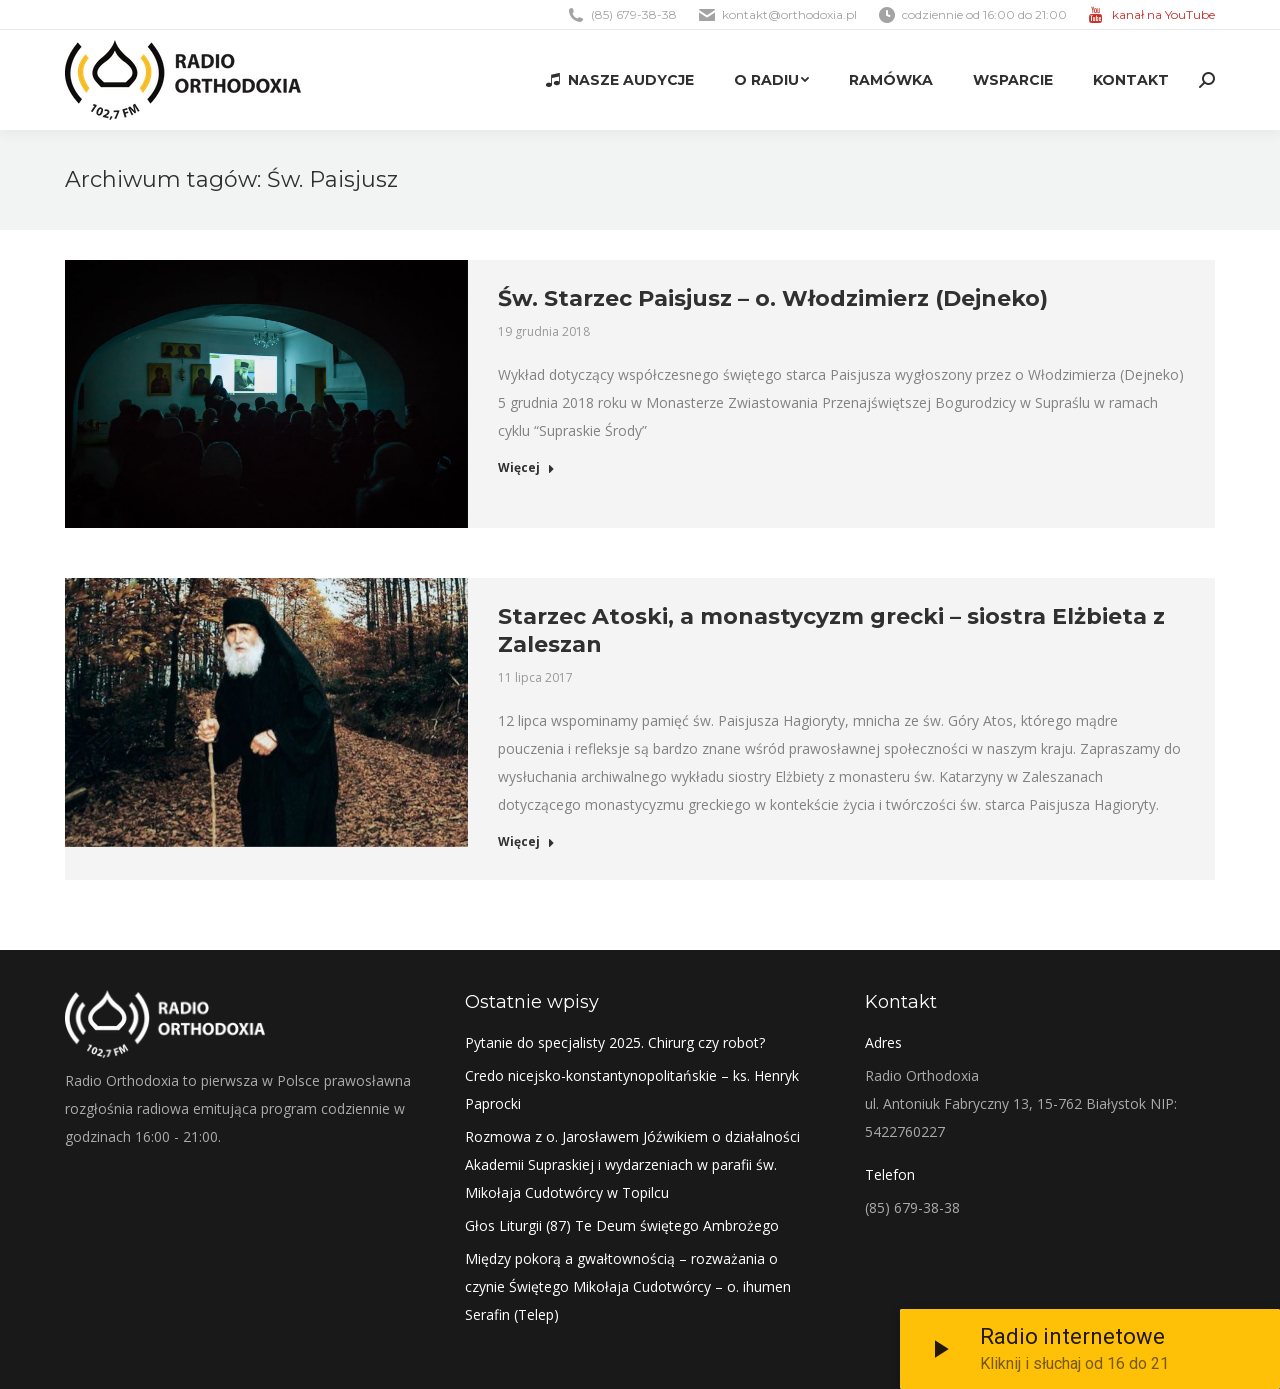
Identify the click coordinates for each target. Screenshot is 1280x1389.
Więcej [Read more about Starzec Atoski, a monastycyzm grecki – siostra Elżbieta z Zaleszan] (526, 842)
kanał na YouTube (1163, 14)
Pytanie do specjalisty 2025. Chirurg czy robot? (615, 1042)
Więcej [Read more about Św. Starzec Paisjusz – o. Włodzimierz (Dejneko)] (526, 468)
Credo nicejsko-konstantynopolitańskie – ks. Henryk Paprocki (632, 1089)
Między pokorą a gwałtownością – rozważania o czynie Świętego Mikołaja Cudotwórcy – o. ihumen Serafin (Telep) (628, 1286)
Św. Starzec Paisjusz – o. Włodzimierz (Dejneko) (773, 298)
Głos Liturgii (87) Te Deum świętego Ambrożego (622, 1225)
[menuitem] (620, 80)
